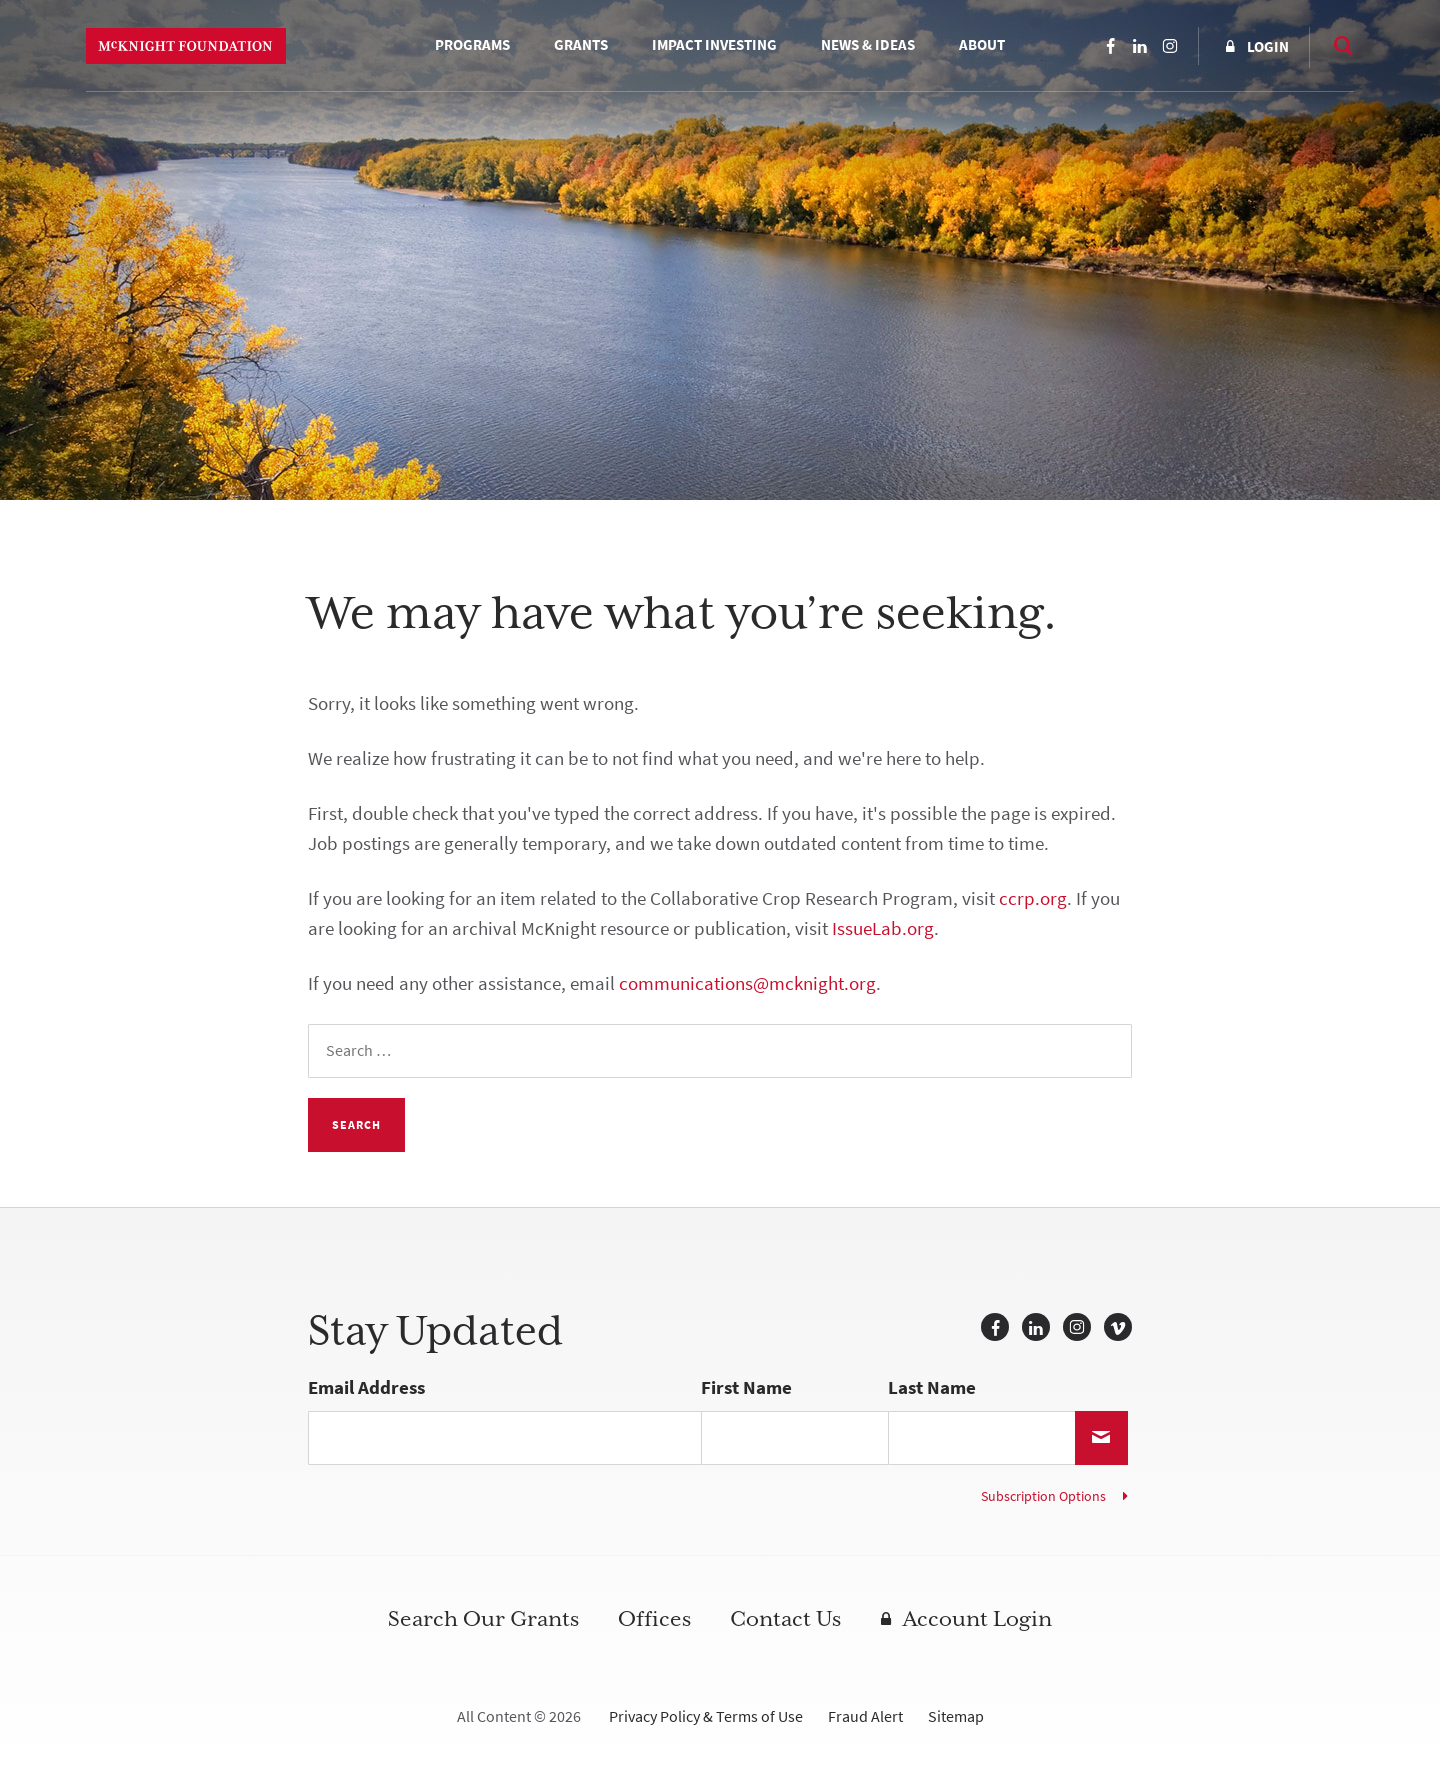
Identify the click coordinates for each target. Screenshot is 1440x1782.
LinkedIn (1140, 46)
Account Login (977, 1619)
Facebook (1110, 46)
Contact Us (785, 1619)
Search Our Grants (483, 1619)
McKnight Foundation (186, 46)
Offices (654, 1619)
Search (1334, 45)
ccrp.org (1033, 898)
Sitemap (956, 1716)
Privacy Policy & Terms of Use (706, 1716)
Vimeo (1118, 1327)
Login (1268, 47)
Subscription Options (1043, 1496)
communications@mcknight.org (747, 983)
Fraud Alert (865, 1716)
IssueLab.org (883, 928)
